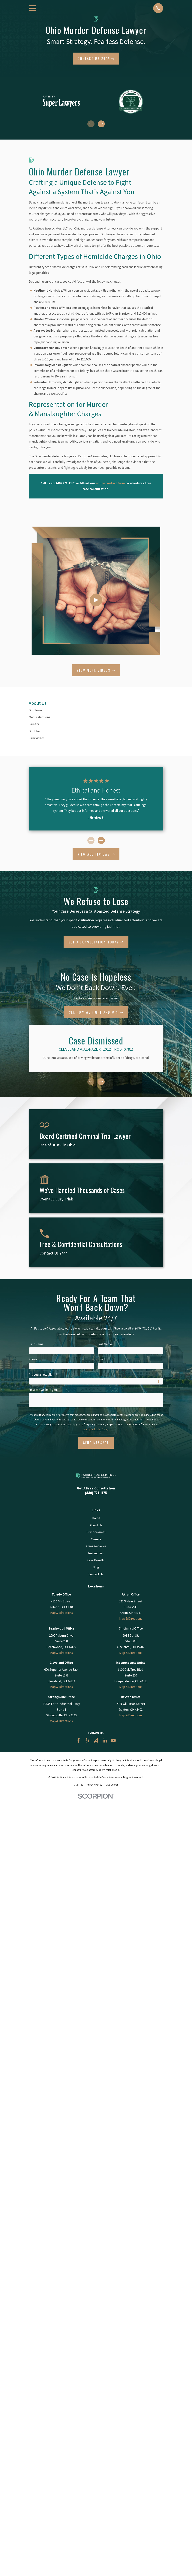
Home (96, 1518)
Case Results (95, 1560)
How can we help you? (43, 1390)
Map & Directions (61, 1613)
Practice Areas (96, 1532)
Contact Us (95, 1574)
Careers (96, 1539)
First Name (36, 1344)
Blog (96, 1567)
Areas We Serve (96, 1546)
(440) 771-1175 (96, 1492)
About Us (96, 1525)
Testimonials (96, 1553)
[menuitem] (96, 710)
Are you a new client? (43, 1374)
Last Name (105, 1344)
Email (101, 1359)
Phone (33, 1359)
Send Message (96, 1442)
